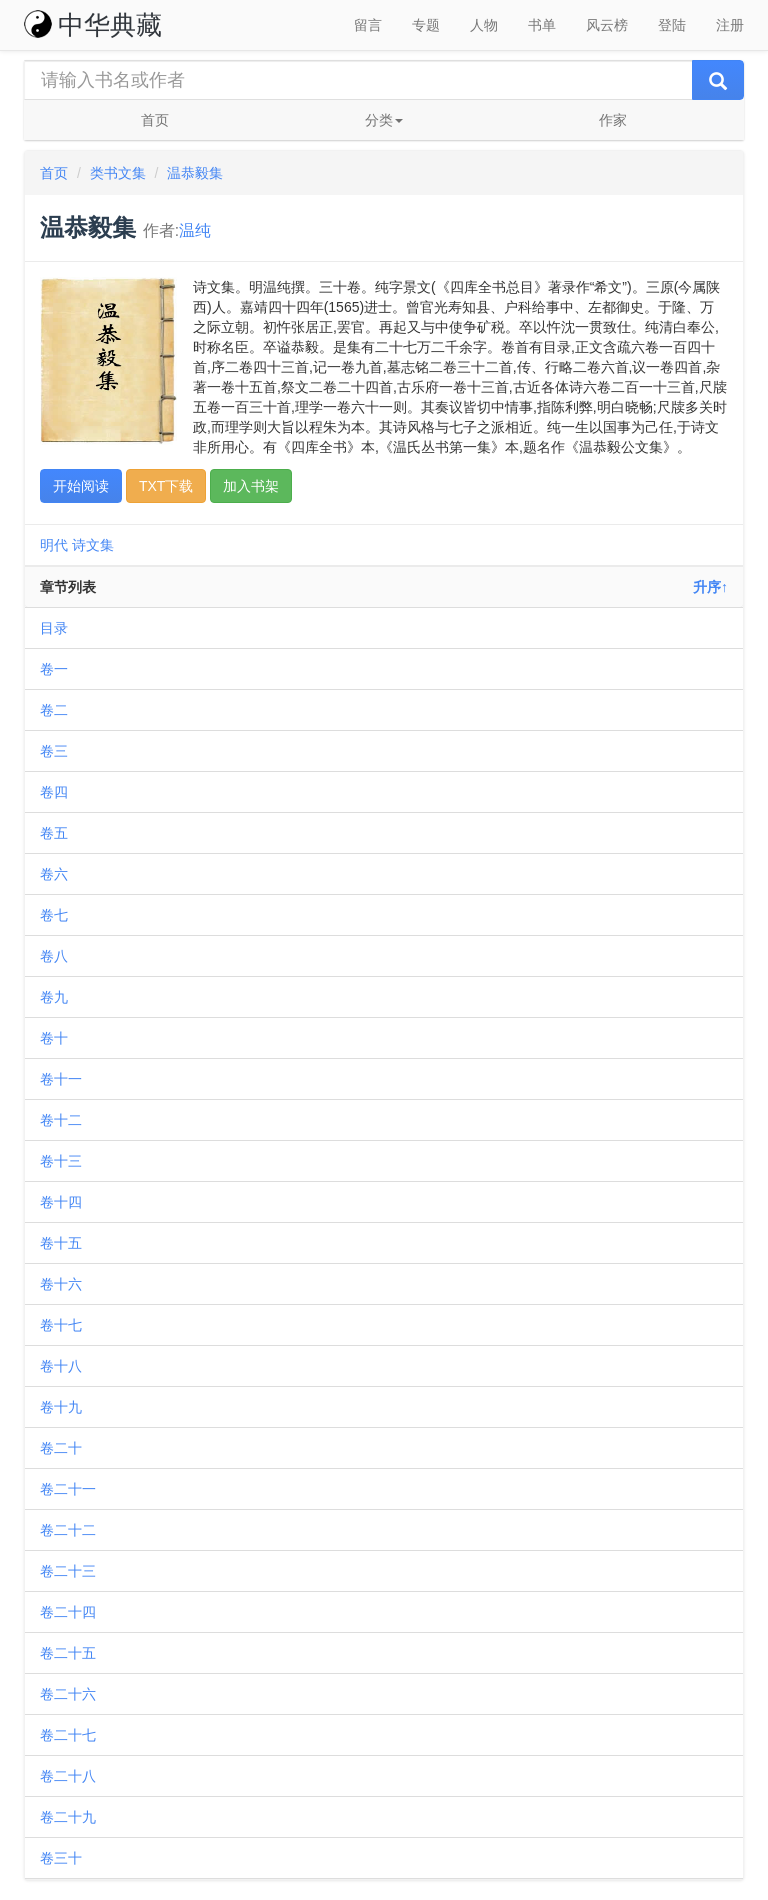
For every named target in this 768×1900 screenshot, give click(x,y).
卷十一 (61, 1079)
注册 (730, 25)
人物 (484, 25)
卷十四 (61, 1202)
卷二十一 (68, 1489)
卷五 (54, 833)
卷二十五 (68, 1653)
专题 (426, 25)
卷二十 (61, 1448)
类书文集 (118, 173)
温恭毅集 (195, 173)
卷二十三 (68, 1571)
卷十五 (61, 1243)
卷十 (54, 1038)
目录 (54, 628)
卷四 (54, 792)
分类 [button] (384, 120)
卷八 (54, 956)
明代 (54, 545)
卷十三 (61, 1161)
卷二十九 (68, 1817)
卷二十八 (68, 1776)
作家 (613, 120)
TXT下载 (166, 486)
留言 (368, 25)
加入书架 (251, 486)
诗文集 (93, 545)
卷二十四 (68, 1612)
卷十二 (61, 1120)
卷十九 (61, 1407)
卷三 (54, 751)
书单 (542, 25)
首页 (155, 120)
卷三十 (61, 1858)
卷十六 (61, 1284)
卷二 (54, 710)
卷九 (54, 997)
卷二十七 (68, 1735)
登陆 (672, 25)
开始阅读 (81, 486)
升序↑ (710, 587)
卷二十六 (68, 1694)
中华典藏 (93, 25)
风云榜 (607, 25)
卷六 (54, 874)
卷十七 (61, 1325)
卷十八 (61, 1366)
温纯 (195, 230)
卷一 (54, 669)
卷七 (54, 915)
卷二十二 (68, 1530)
